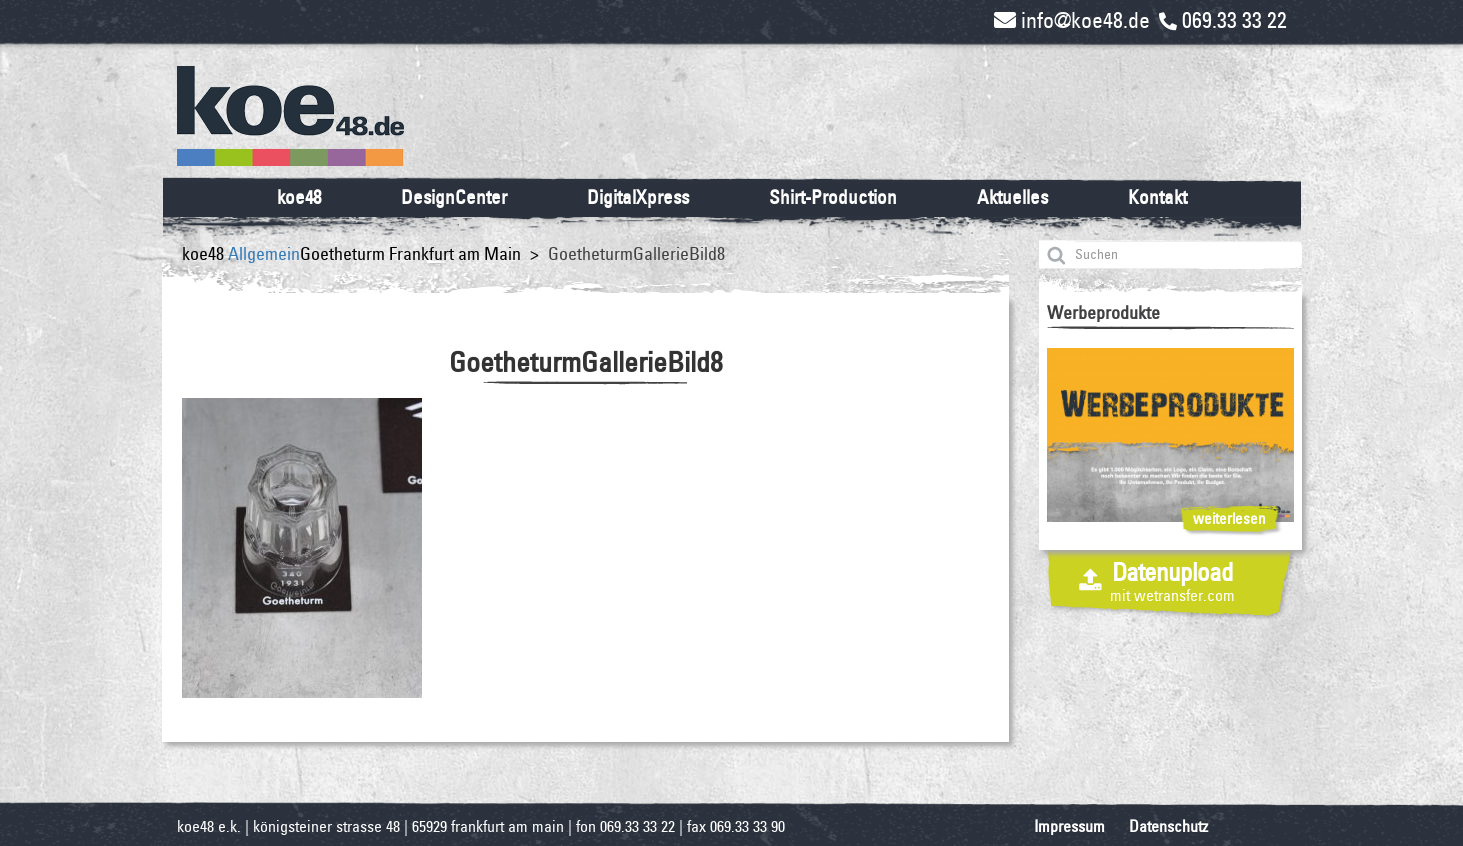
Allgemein (264, 253)
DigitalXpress (638, 197)
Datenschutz (1168, 826)
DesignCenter (454, 197)
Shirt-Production (833, 197)
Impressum (1069, 826)
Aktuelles (1012, 197)
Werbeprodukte (1103, 312)
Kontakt (1157, 197)
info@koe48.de (1072, 20)
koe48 (299, 197)
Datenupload (1172, 581)
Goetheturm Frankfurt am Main (410, 253)
